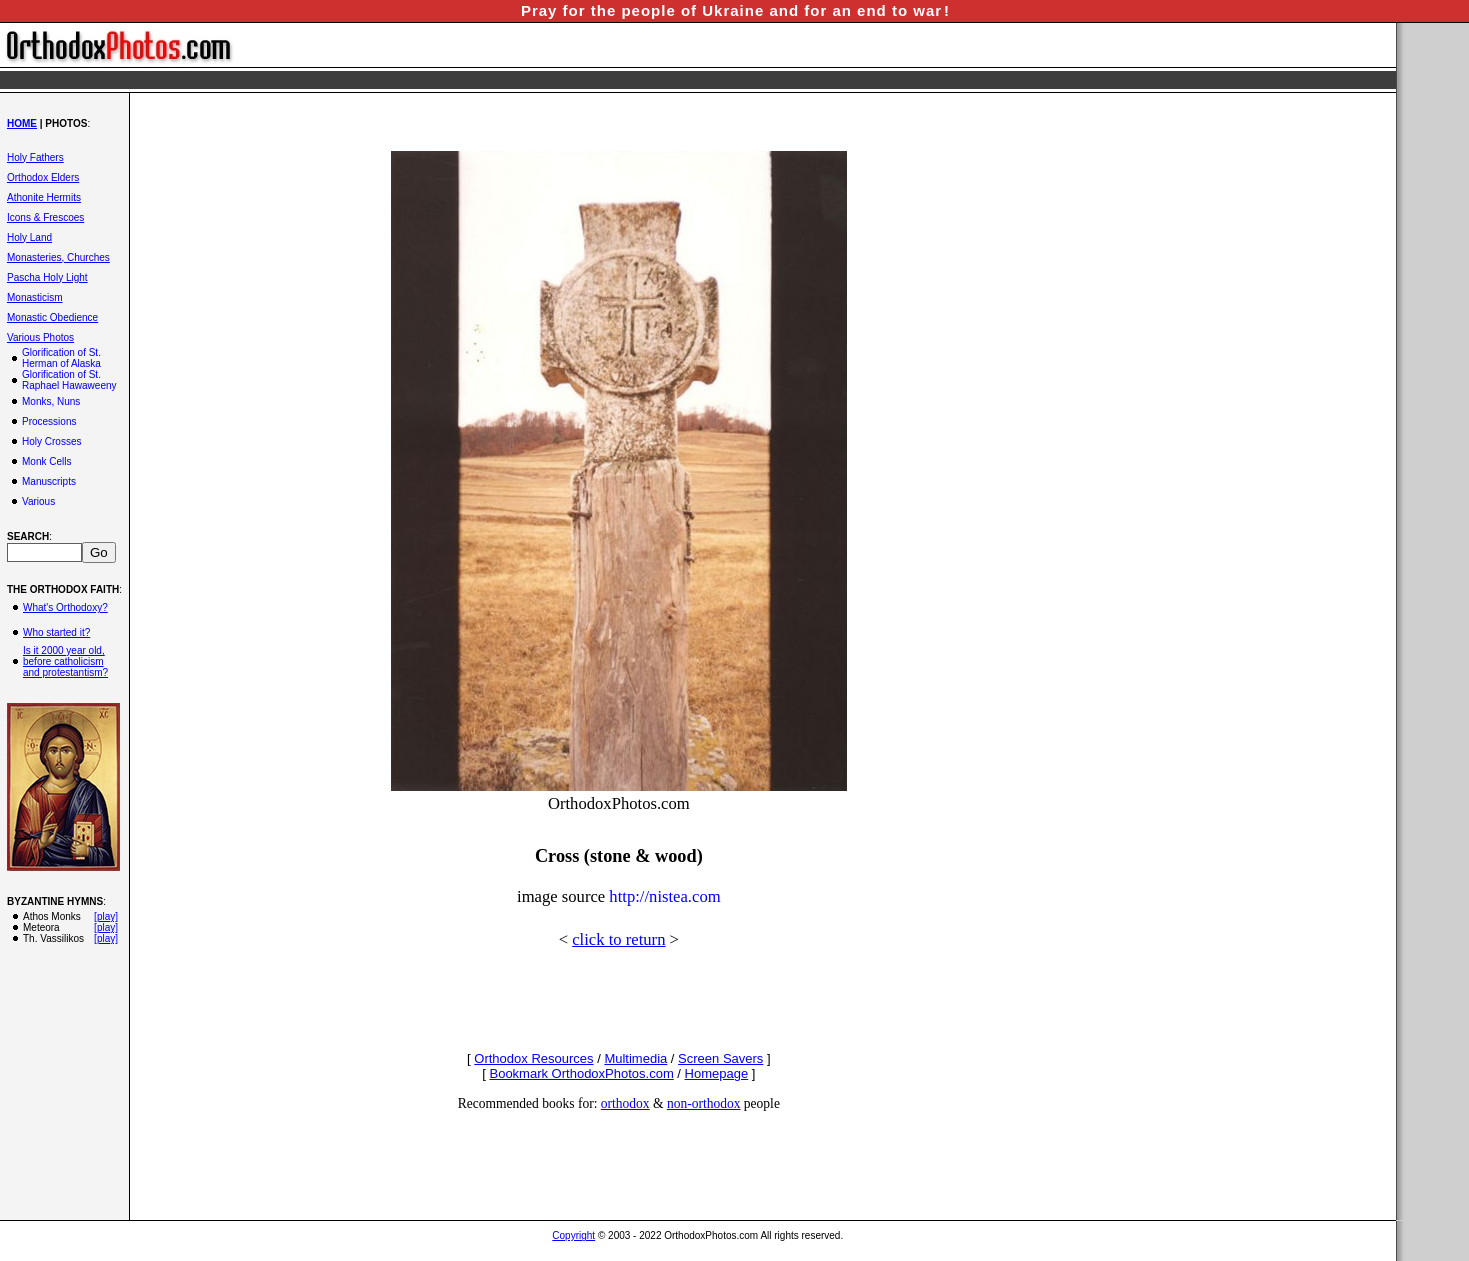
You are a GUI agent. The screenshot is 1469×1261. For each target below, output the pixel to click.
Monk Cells (46, 461)
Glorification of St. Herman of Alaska (61, 358)
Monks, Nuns (51, 401)
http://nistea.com (664, 896)
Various (38, 501)
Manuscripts (49, 481)
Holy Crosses (51, 441)
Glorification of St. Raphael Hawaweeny (69, 380)
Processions (49, 421)
